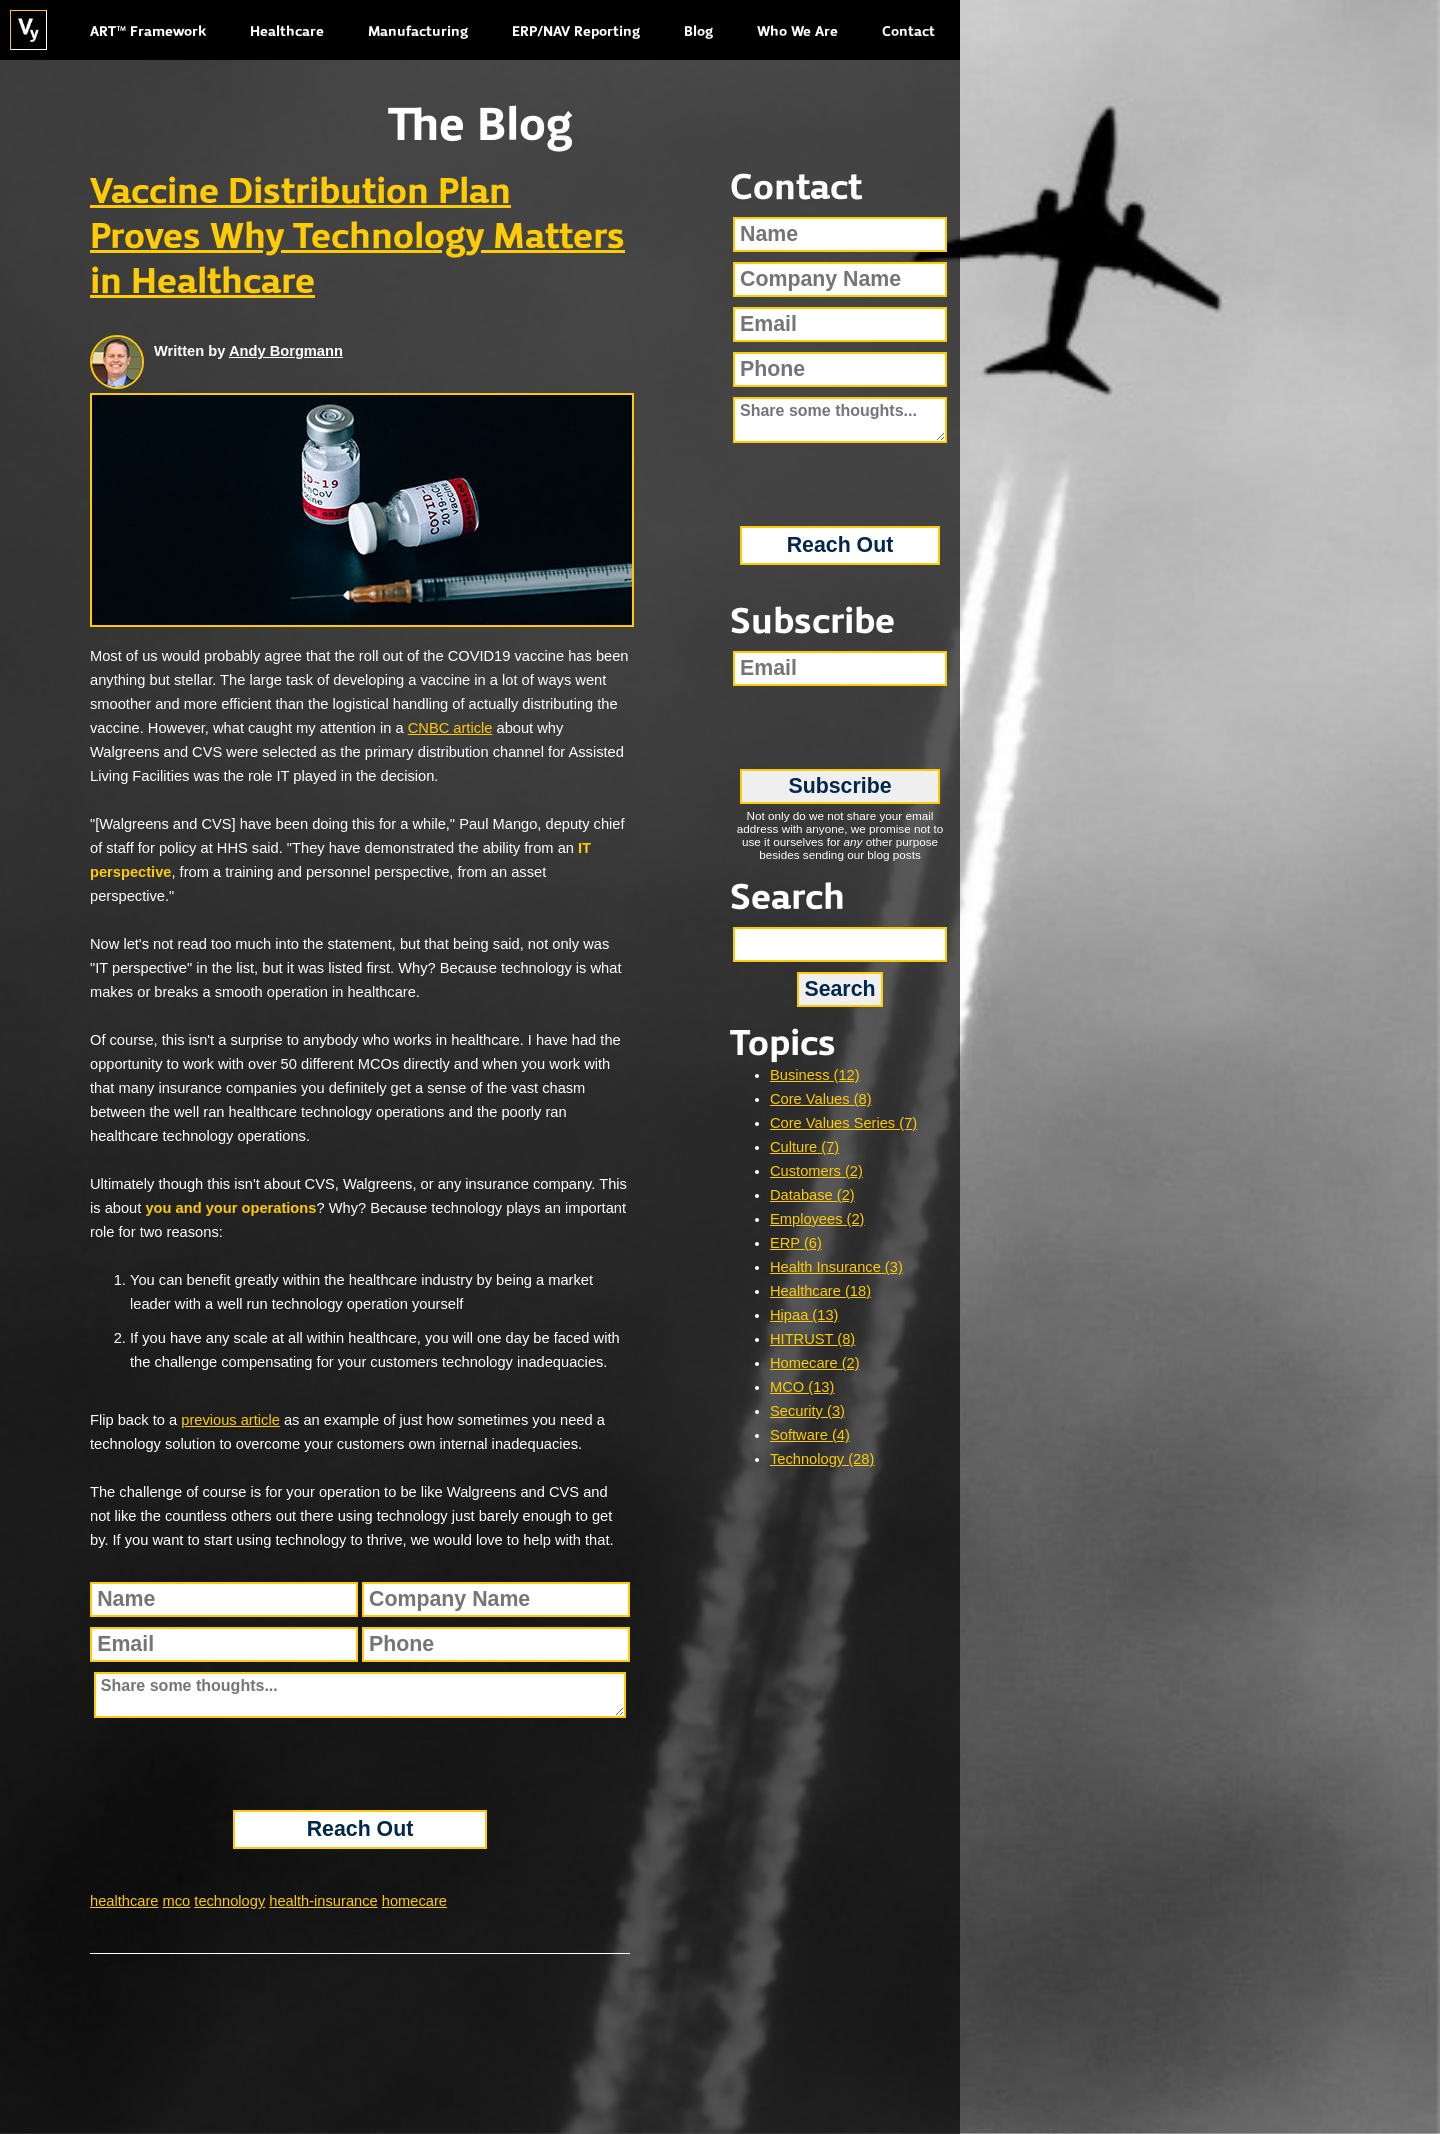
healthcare (124, 1901)
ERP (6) (796, 1243)
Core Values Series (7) (843, 1123)
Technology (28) (822, 1459)
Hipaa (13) (804, 1315)
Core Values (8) (821, 1099)
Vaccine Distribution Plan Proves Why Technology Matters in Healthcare (357, 238)
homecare (414, 1901)
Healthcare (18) (820, 1291)
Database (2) (812, 1195)
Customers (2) (816, 1171)
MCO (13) (802, 1387)
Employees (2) (817, 1219)
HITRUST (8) (812, 1339)
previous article (230, 1420)
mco (177, 1901)
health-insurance (323, 1901)
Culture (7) (804, 1147)
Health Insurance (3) (836, 1267)
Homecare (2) (815, 1363)
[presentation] (360, 1764)
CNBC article (450, 728)
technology (229, 1901)
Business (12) (815, 1075)
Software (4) (810, 1435)
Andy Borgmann (286, 351)
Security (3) (807, 1411)
